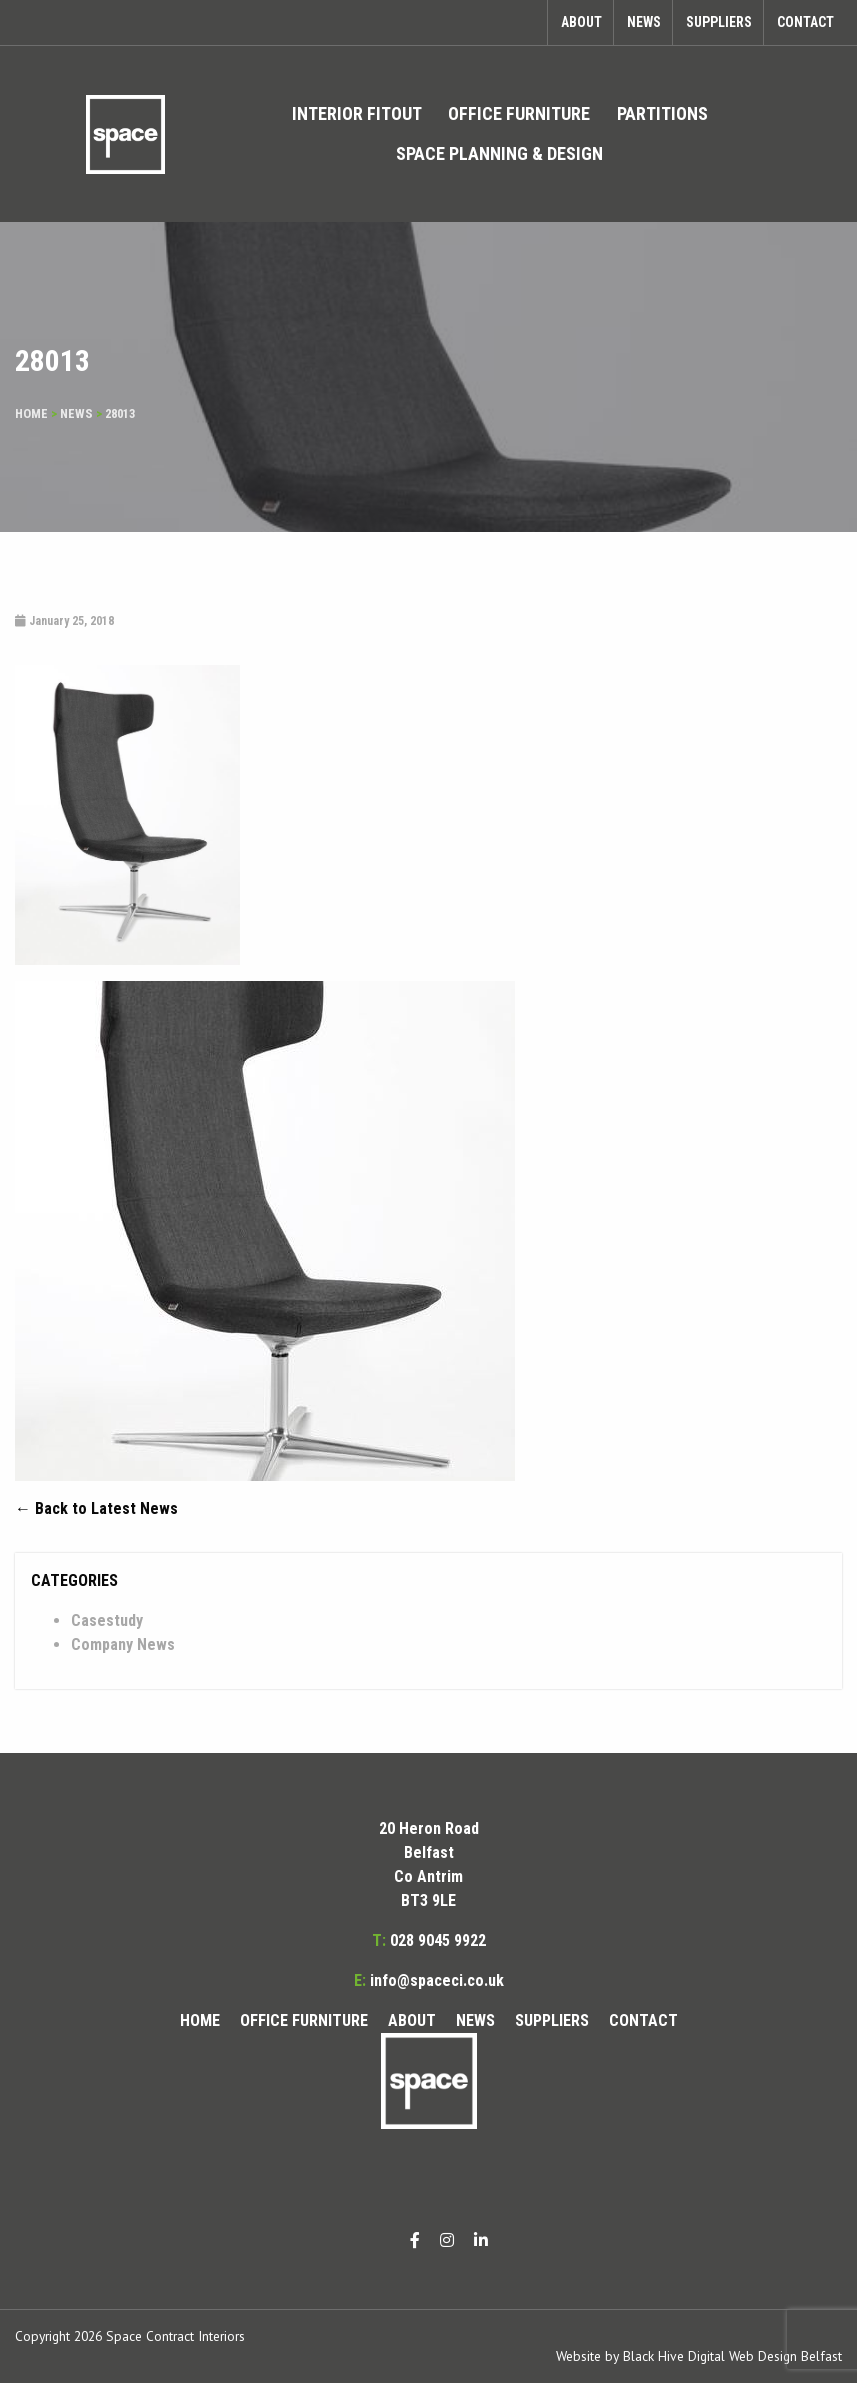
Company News (123, 1644)
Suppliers (719, 22)
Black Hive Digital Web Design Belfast (732, 2356)
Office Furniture (519, 113)
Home (31, 413)
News (644, 22)
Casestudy (107, 1620)
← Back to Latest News (96, 1508)
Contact (805, 22)
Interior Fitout (357, 113)
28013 (120, 413)
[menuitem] (357, 114)
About (581, 22)
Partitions (662, 113)
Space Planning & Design (499, 153)
